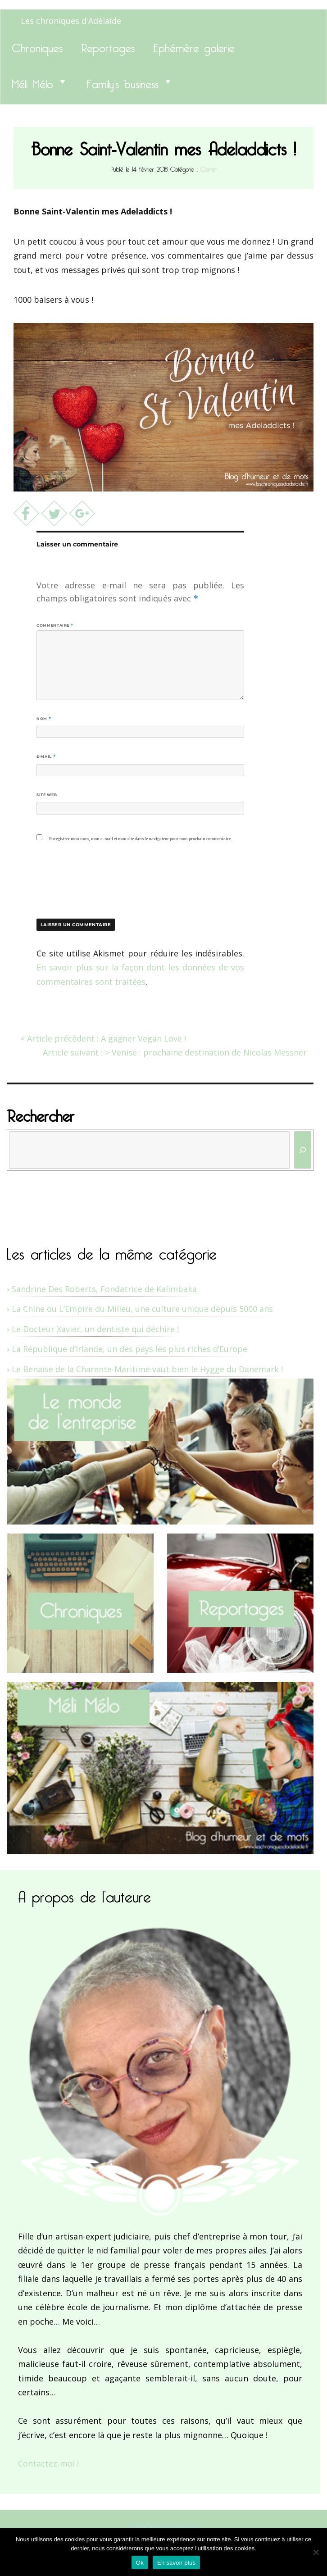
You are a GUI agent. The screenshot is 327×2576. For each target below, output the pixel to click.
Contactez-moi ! (48, 2463)
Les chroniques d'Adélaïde (71, 20)
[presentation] (97, 878)
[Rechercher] (303, 1150)
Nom (43, 718)
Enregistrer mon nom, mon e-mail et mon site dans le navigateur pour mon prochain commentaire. (140, 839)
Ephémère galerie (194, 45)
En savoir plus (176, 2562)
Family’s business (122, 81)
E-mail (45, 756)
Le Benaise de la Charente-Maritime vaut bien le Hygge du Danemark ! (147, 1369)
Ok (140, 2562)
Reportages (108, 45)
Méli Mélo (32, 81)
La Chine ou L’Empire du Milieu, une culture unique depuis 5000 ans (142, 1308)
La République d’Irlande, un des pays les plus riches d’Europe (129, 1348)
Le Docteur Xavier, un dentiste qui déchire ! (95, 1329)
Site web (46, 794)
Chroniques (37, 45)
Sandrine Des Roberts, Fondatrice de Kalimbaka (104, 1288)
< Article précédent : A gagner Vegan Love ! (103, 1038)
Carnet (208, 168)
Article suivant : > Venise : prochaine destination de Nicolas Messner (175, 1052)
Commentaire (54, 625)
